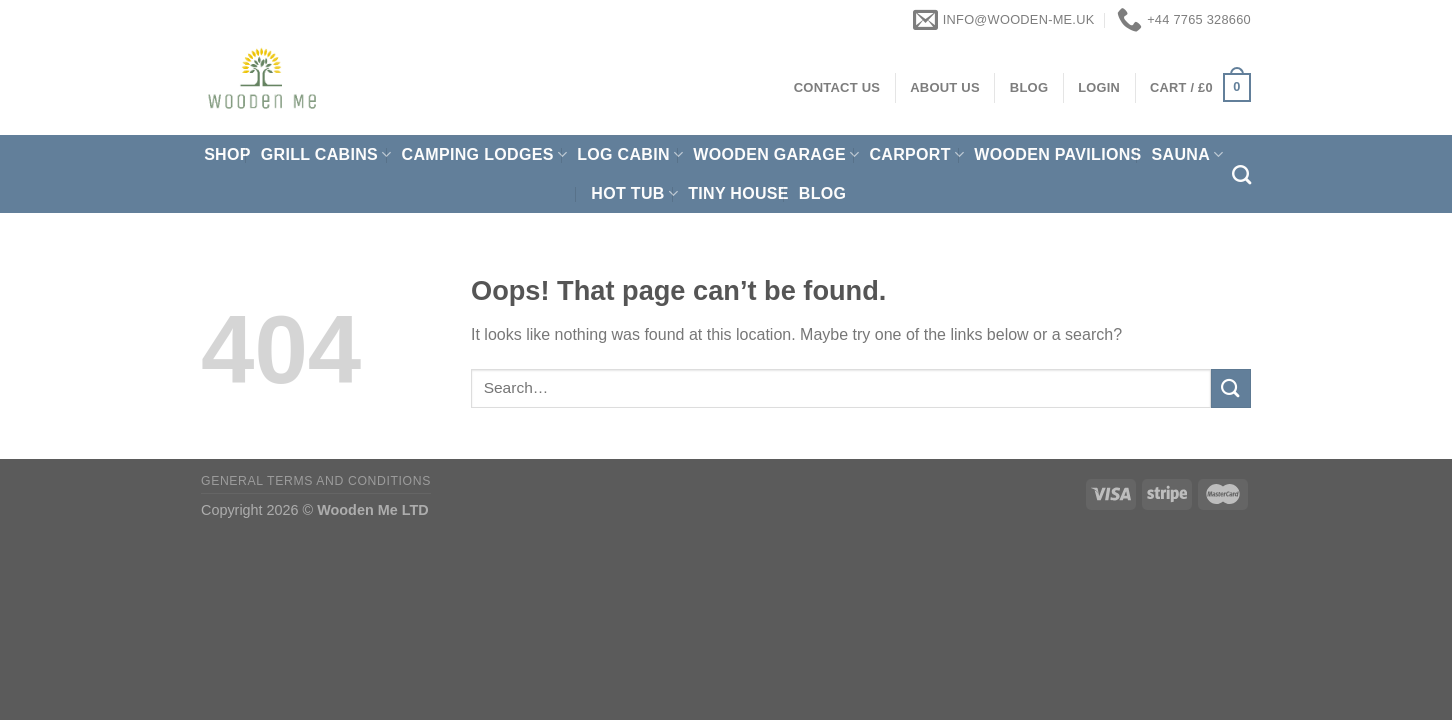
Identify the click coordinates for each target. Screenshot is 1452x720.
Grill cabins (326, 154)
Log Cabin (630, 154)
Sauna (1188, 154)
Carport (916, 154)
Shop (227, 154)
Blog (823, 193)
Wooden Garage (776, 154)
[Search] (1241, 174)
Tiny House (738, 193)
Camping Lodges (485, 154)
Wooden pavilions (1057, 154)
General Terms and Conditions (316, 481)
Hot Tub (634, 193)
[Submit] (1231, 388)
